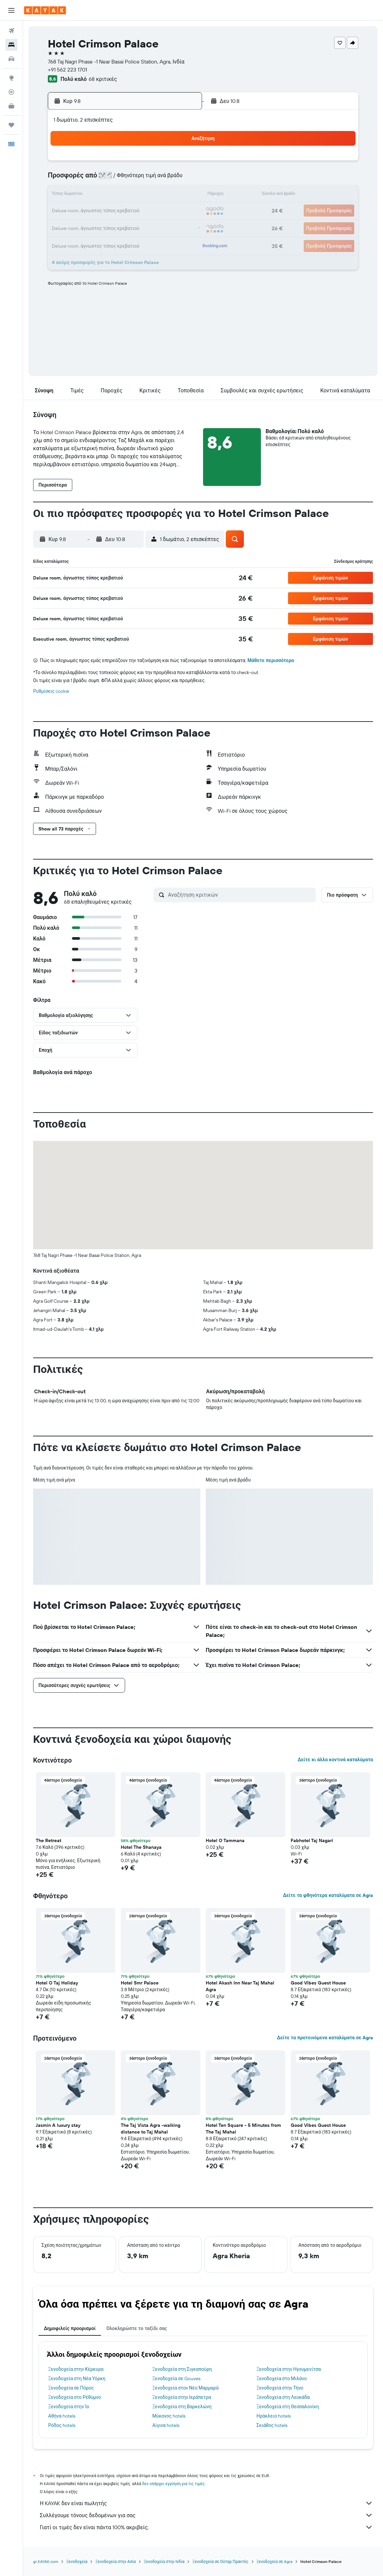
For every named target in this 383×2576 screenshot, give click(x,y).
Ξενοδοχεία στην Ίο (68, 2407)
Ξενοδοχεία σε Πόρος (71, 2388)
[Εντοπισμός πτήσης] (11, 92)
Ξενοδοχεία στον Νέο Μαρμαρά (185, 2388)
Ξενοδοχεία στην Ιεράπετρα (181, 2397)
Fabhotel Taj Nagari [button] (312, 1840)
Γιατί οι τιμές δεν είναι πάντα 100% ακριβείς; (206, 2527)
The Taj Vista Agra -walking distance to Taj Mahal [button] (150, 2128)
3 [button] (84, 179)
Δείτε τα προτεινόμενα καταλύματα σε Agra (325, 2038)
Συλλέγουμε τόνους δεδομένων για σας (206, 2515)
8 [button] (164, 179)
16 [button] (180, 195)
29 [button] (164, 227)
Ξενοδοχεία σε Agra (275, 2561)
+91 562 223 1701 (67, 69)
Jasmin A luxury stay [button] (58, 2125)
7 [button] (148, 179)
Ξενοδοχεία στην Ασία (115, 2561)
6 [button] (132, 179)
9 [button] (180, 179)
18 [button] (100, 211)
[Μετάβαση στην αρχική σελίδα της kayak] (45, 10)
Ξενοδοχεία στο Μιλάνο (282, 2378)
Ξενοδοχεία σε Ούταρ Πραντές (220, 2561)
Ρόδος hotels (61, 2425)
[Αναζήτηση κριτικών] (240, 894)
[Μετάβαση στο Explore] (11, 78)
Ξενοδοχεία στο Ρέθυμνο (74, 2397)
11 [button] (100, 195)
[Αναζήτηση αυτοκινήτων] (11, 59)
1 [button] (164, 163)
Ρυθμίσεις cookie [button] (51, 691)
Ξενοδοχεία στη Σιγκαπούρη (182, 2369)
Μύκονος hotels (168, 2416)
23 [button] (180, 211)
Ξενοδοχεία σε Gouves (176, 2378)
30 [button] (180, 227)
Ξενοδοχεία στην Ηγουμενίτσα (289, 2369)
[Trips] (11, 125)
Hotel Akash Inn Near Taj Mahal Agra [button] (240, 1986)
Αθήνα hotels (61, 2416)
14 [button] (148, 195)
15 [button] (164, 195)
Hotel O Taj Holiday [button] (57, 1983)
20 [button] (132, 211)
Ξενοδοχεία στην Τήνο (280, 2388)
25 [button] (100, 227)
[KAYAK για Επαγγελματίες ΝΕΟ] (11, 106)
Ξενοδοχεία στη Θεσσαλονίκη (288, 2407)
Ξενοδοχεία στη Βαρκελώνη (181, 2407)
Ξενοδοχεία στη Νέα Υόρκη (76, 2378)
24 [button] (84, 227)
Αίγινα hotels (165, 2425)
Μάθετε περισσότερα (271, 660)
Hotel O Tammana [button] (225, 1840)
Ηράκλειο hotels (274, 2416)
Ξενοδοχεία (76, 2561)
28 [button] (148, 227)
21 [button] (148, 211)
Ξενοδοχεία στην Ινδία (164, 2561)
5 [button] (116, 179)
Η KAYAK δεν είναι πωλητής (206, 2503)
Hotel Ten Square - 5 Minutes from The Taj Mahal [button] (243, 2128)
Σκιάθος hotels (272, 2425)
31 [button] (84, 243)
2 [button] (180, 163)
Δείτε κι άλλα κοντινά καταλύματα (335, 1760)
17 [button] (84, 211)
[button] (11, 10)
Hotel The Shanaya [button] (141, 1847)
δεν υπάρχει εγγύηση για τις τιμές (173, 2483)
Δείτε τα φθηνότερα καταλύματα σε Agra (328, 1895)
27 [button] (132, 227)
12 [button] (116, 195)
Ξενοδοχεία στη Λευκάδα (283, 2397)
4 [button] (100, 179)
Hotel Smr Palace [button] (140, 1983)
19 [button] (116, 211)
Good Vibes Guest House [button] (318, 1983)
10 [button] (84, 195)
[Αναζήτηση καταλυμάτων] (11, 44)
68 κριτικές (103, 79)
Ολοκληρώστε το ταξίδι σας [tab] (136, 2328)
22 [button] (164, 211)
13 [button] (132, 195)
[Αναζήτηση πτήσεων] (11, 30)
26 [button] (116, 227)
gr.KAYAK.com (45, 2561)
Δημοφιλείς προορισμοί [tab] (70, 2328)
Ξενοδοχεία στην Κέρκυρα (76, 2369)
